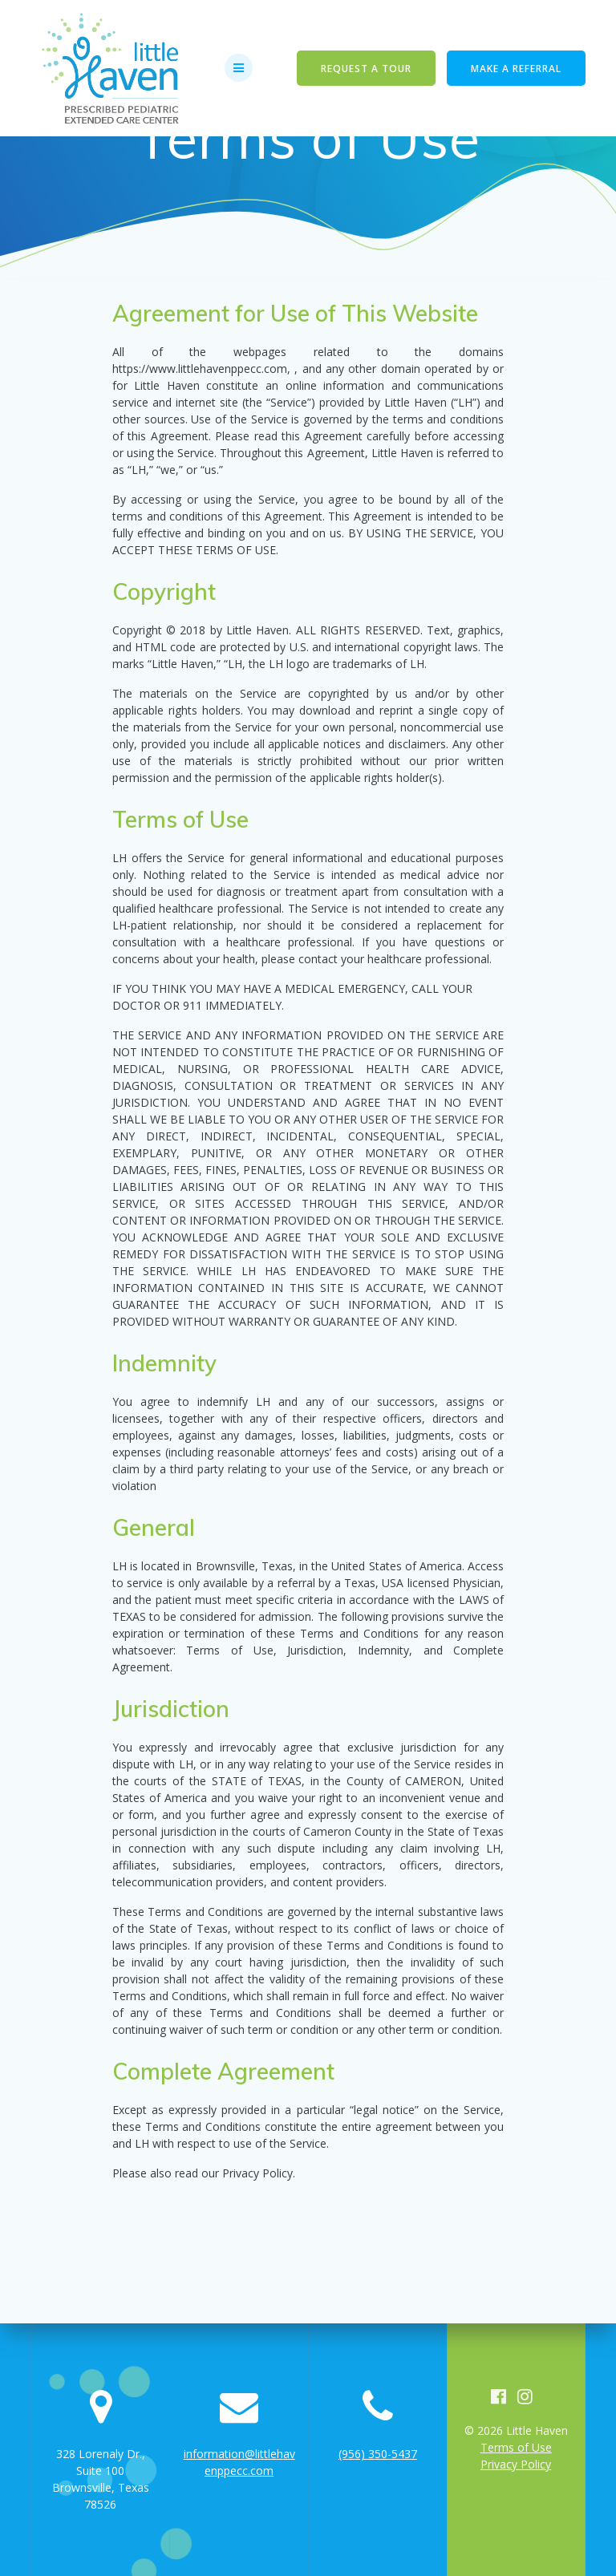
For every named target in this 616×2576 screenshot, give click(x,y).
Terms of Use (516, 2447)
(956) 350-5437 (377, 2453)
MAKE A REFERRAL (516, 68)
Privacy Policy (515, 2464)
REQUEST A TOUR (366, 68)
